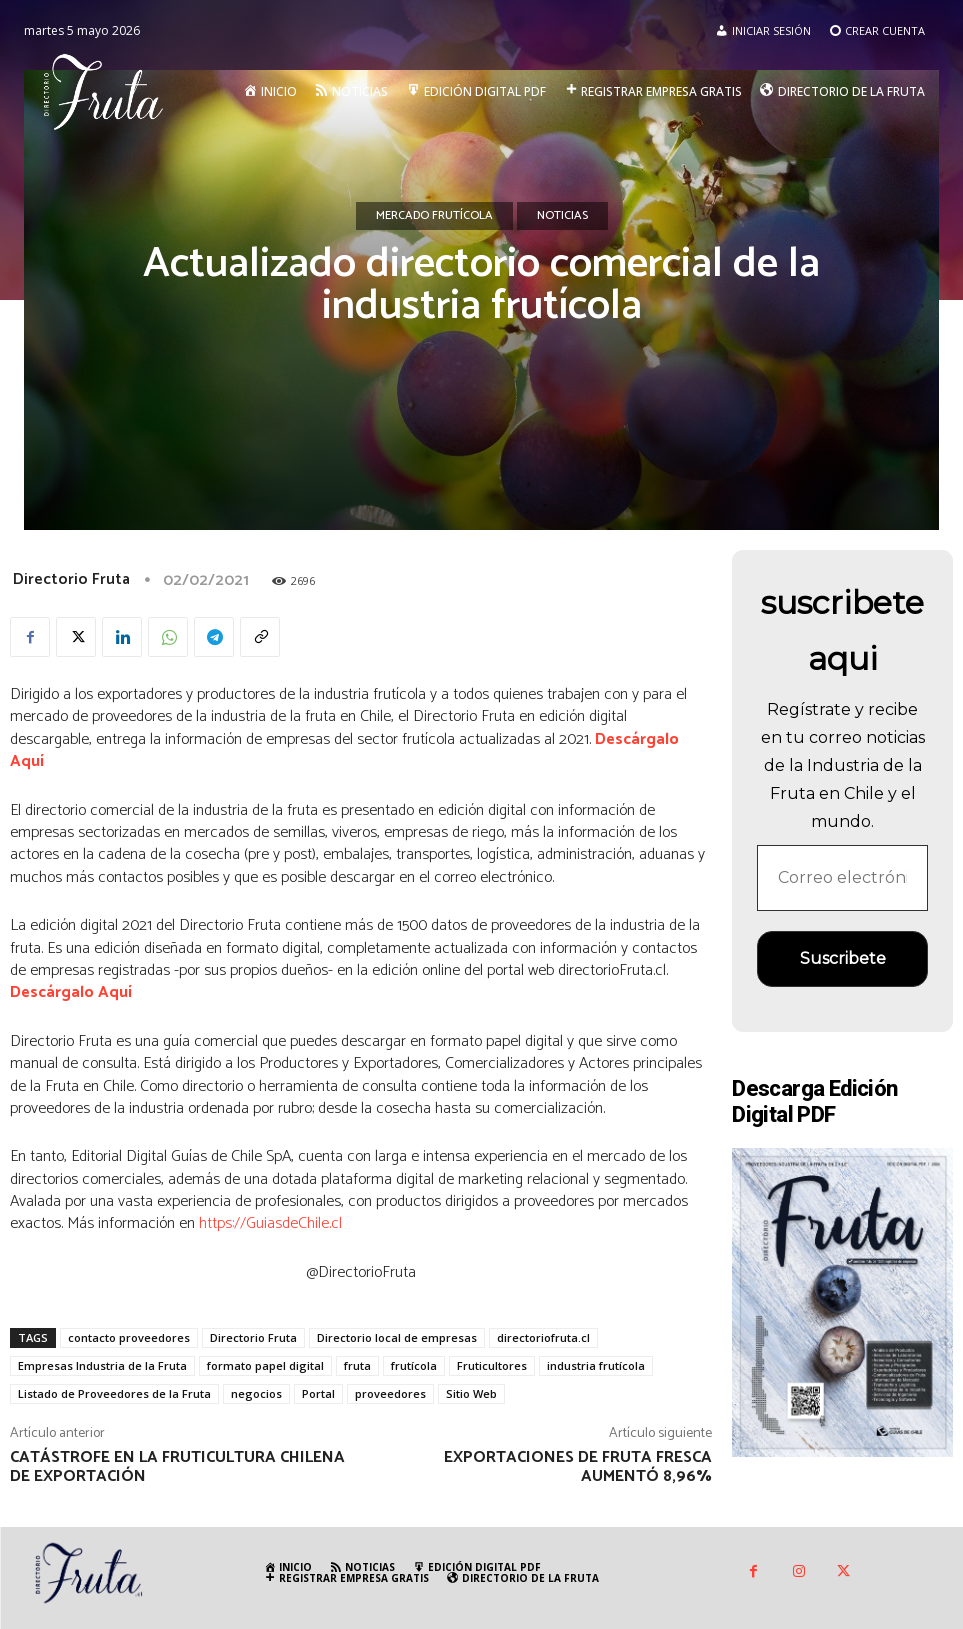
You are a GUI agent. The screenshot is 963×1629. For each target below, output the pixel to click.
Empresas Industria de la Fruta (102, 1365)
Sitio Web (471, 1393)
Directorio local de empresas (397, 1337)
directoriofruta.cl (543, 1337)
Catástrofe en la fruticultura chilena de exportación (177, 1467)
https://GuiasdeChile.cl (270, 1223)
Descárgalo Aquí (71, 992)
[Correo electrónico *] (842, 878)
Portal (318, 1393)
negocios (256, 1393)
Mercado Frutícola (434, 216)
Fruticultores (492, 1365)
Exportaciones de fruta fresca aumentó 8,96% (578, 1467)
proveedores (390, 1393)
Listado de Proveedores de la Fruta (114, 1393)
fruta (357, 1365)
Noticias (562, 216)
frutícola (414, 1365)
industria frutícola (596, 1365)
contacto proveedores (129, 1337)
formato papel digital (265, 1365)
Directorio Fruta (71, 579)
